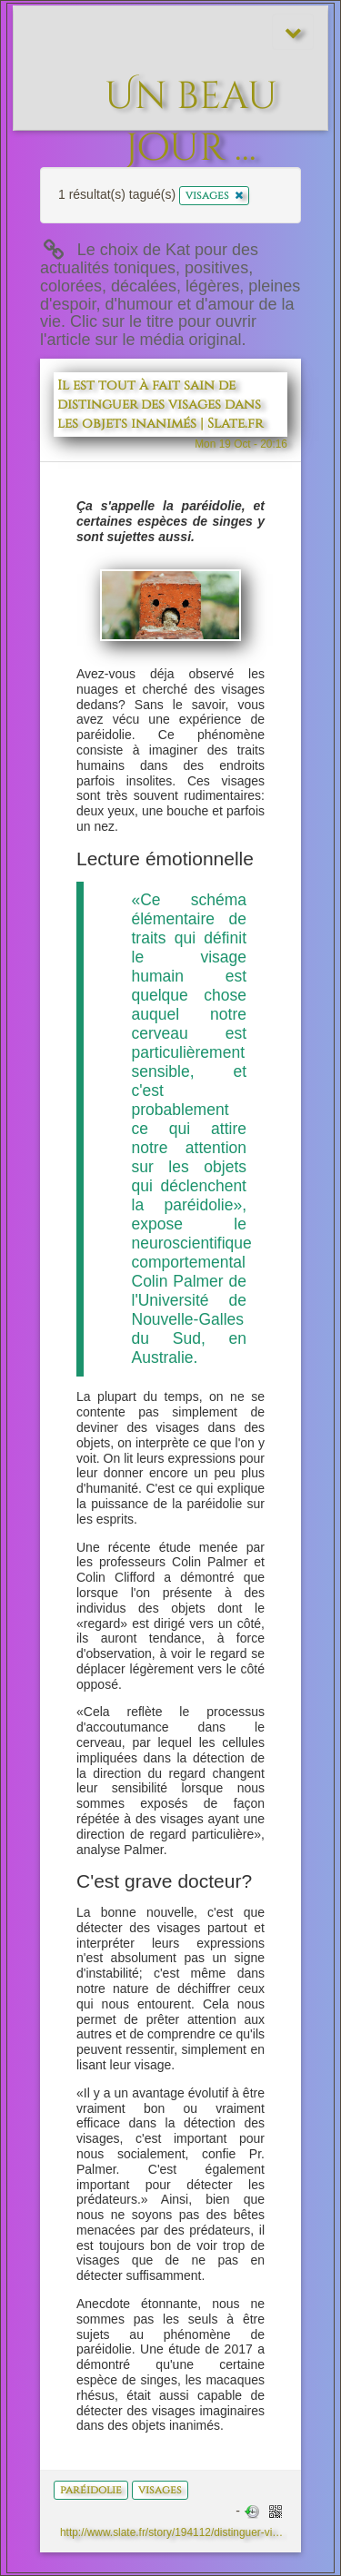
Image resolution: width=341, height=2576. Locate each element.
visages (160, 2489)
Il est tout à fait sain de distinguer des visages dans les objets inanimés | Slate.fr (160, 404)
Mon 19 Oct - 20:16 (241, 444)
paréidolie (91, 2489)
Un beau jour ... (191, 87)
